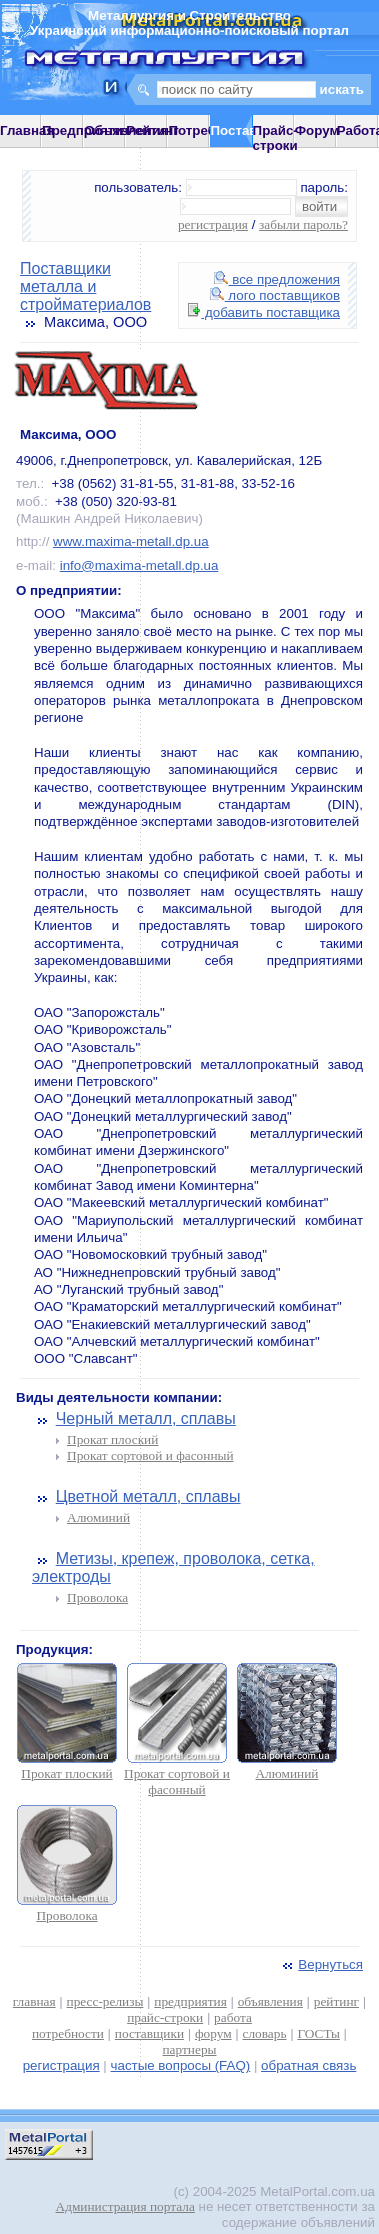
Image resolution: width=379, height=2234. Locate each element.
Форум (317, 130)
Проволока (97, 1597)
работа (233, 2017)
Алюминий (98, 1517)
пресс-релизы (105, 2001)
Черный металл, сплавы (146, 1418)
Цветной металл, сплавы (148, 1496)
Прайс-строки (275, 138)
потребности (68, 2033)
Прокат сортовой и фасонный (150, 1455)
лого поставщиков (275, 295)
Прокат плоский (112, 1439)
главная (34, 2001)
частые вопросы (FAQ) (181, 2065)
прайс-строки (165, 2017)
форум (213, 2033)
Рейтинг (152, 130)
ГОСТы (318, 2033)
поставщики (149, 2033)
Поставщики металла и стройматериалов (85, 286)
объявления (270, 2001)
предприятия (190, 2001)
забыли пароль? (303, 224)
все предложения (277, 279)
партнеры (189, 2049)
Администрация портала (125, 2206)
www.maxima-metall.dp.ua (131, 541)
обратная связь (308, 2065)
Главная (27, 130)
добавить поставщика (264, 312)
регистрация (213, 224)
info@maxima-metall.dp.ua (139, 565)
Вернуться (321, 1964)
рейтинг (336, 2001)
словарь (265, 2033)
